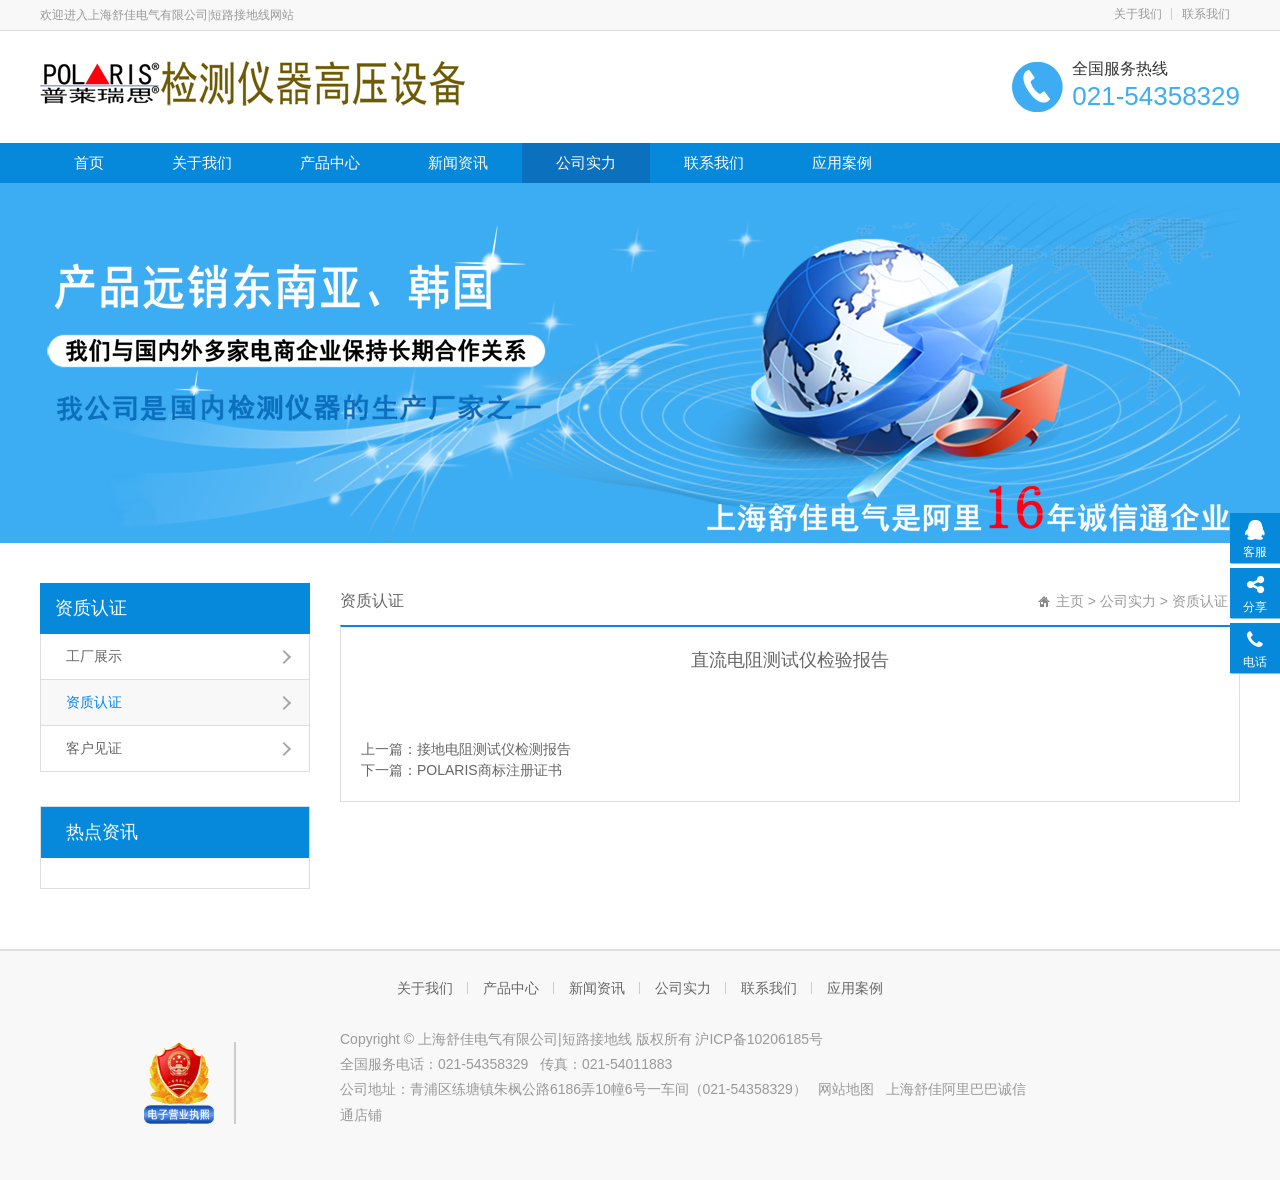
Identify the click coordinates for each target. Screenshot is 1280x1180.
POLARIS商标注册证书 (489, 770)
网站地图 (846, 1089)
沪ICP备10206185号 (759, 1039)
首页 (89, 162)
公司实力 (586, 162)
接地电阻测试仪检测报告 (494, 749)
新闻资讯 (458, 162)
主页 (1070, 601)
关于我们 (1138, 14)
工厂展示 (94, 656)
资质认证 (91, 608)
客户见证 (94, 748)
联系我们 (1206, 14)
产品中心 (330, 162)
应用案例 (842, 162)
